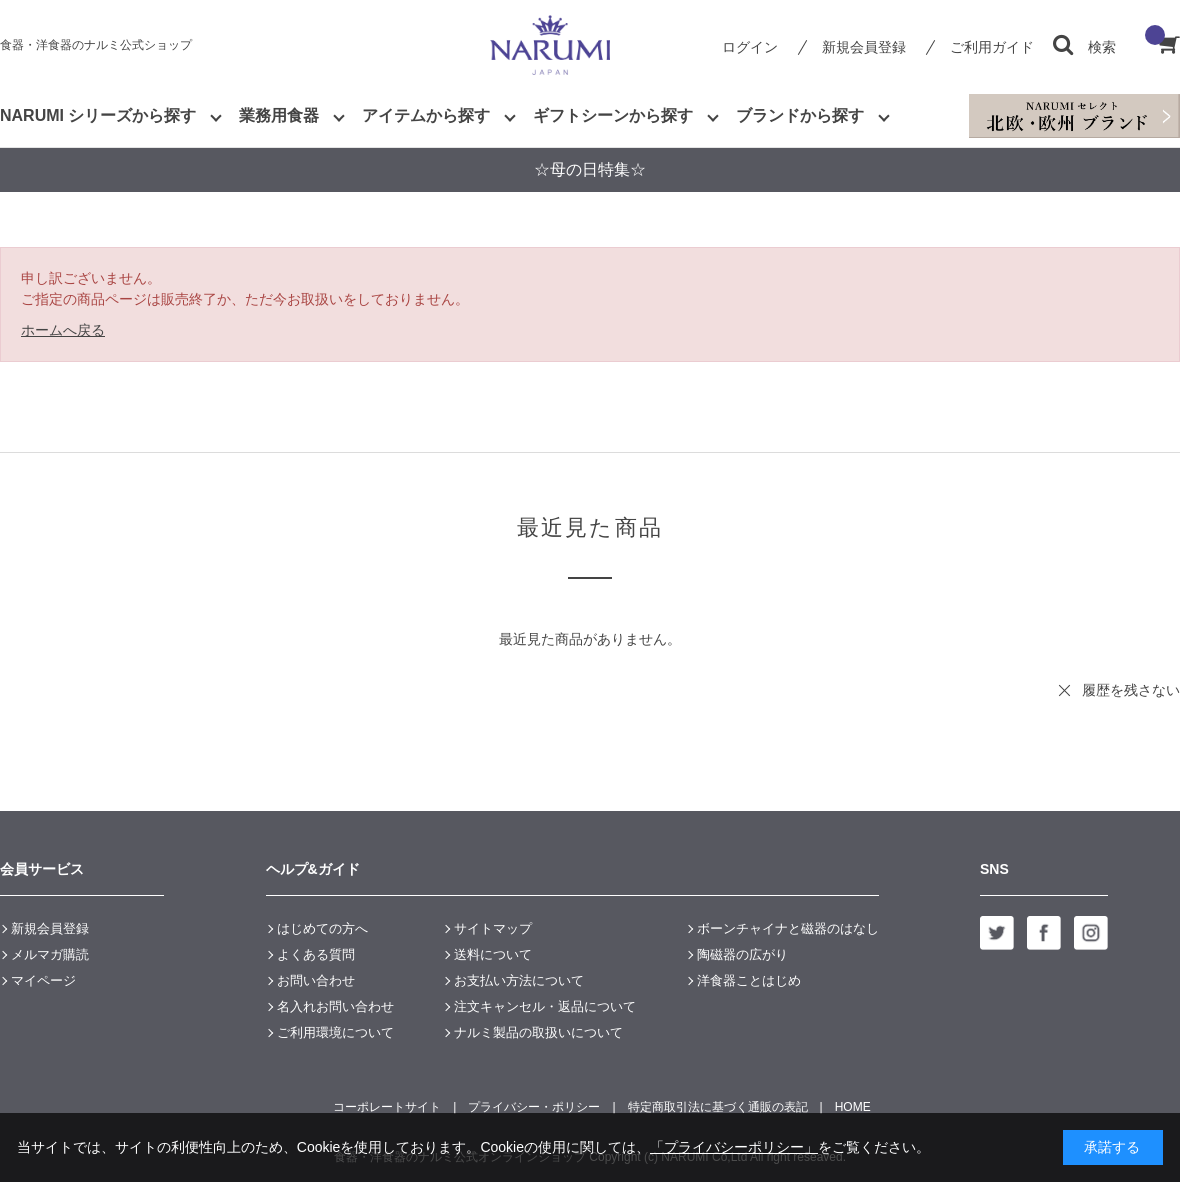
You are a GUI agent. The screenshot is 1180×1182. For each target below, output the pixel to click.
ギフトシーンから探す (613, 115)
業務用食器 (279, 115)
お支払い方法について (519, 980)
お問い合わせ (316, 980)
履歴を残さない (1131, 690)
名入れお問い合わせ (335, 1006)
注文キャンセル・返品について (545, 1006)
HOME (853, 1107)
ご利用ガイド (992, 47)
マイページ (43, 980)
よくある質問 (316, 954)
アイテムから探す (426, 115)
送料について (493, 954)
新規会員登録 (864, 47)
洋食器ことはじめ (749, 980)
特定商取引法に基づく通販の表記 (718, 1107)
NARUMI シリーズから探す (98, 115)
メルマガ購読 (50, 954)
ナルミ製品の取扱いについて (538, 1032)
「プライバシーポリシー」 (734, 1147)
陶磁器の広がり (742, 954)
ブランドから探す (800, 115)
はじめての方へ (322, 928)
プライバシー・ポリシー (534, 1107)
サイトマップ (493, 928)
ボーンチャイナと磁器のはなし (788, 928)
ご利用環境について (335, 1032)
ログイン (750, 47)
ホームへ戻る (63, 330)
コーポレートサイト (387, 1107)
